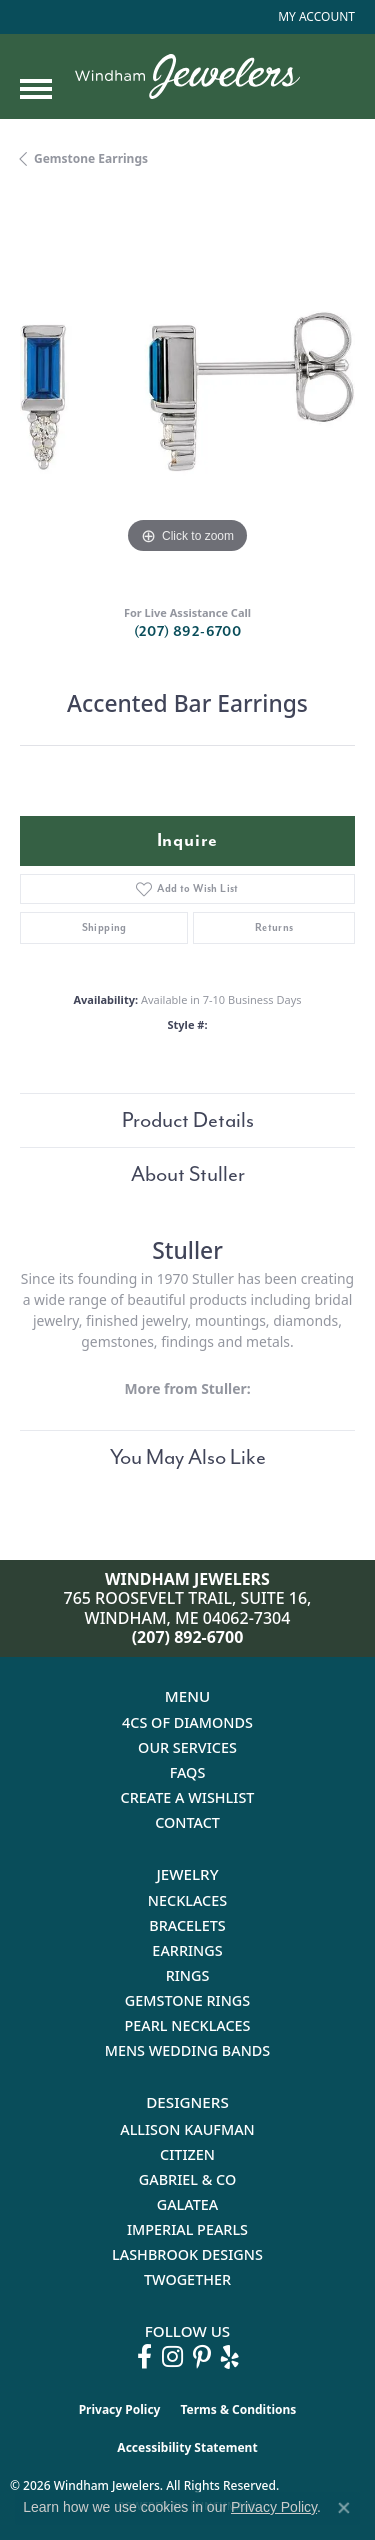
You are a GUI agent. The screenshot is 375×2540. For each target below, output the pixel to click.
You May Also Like (188, 1457)
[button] (314, 17)
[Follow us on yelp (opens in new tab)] (230, 2357)
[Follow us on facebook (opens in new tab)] (144, 2357)
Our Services (187, 1747)
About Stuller (188, 1174)
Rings (188, 1975)
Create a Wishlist (188, 1797)
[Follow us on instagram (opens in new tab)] (172, 2357)
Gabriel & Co (187, 2179)
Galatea (188, 2204)
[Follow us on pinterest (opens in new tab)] (202, 2357)
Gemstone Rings (187, 2000)
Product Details (188, 1120)
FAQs (188, 1772)
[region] (187, 391)
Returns (274, 927)
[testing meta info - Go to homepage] (187, 76)
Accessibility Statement (187, 2447)
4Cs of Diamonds (187, 1722)
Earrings (187, 1950)
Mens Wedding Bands (188, 2050)
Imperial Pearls (187, 2229)
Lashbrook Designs (187, 2254)
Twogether (187, 2279)
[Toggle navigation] (36, 89)
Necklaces (187, 1900)
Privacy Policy (120, 2409)
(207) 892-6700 (188, 631)
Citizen (187, 2154)
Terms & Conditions (238, 2409)
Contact (187, 1822)
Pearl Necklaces (187, 2025)
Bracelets (187, 1925)
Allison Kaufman (187, 2129)
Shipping (104, 927)
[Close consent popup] (344, 2508)
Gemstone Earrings (91, 158)
